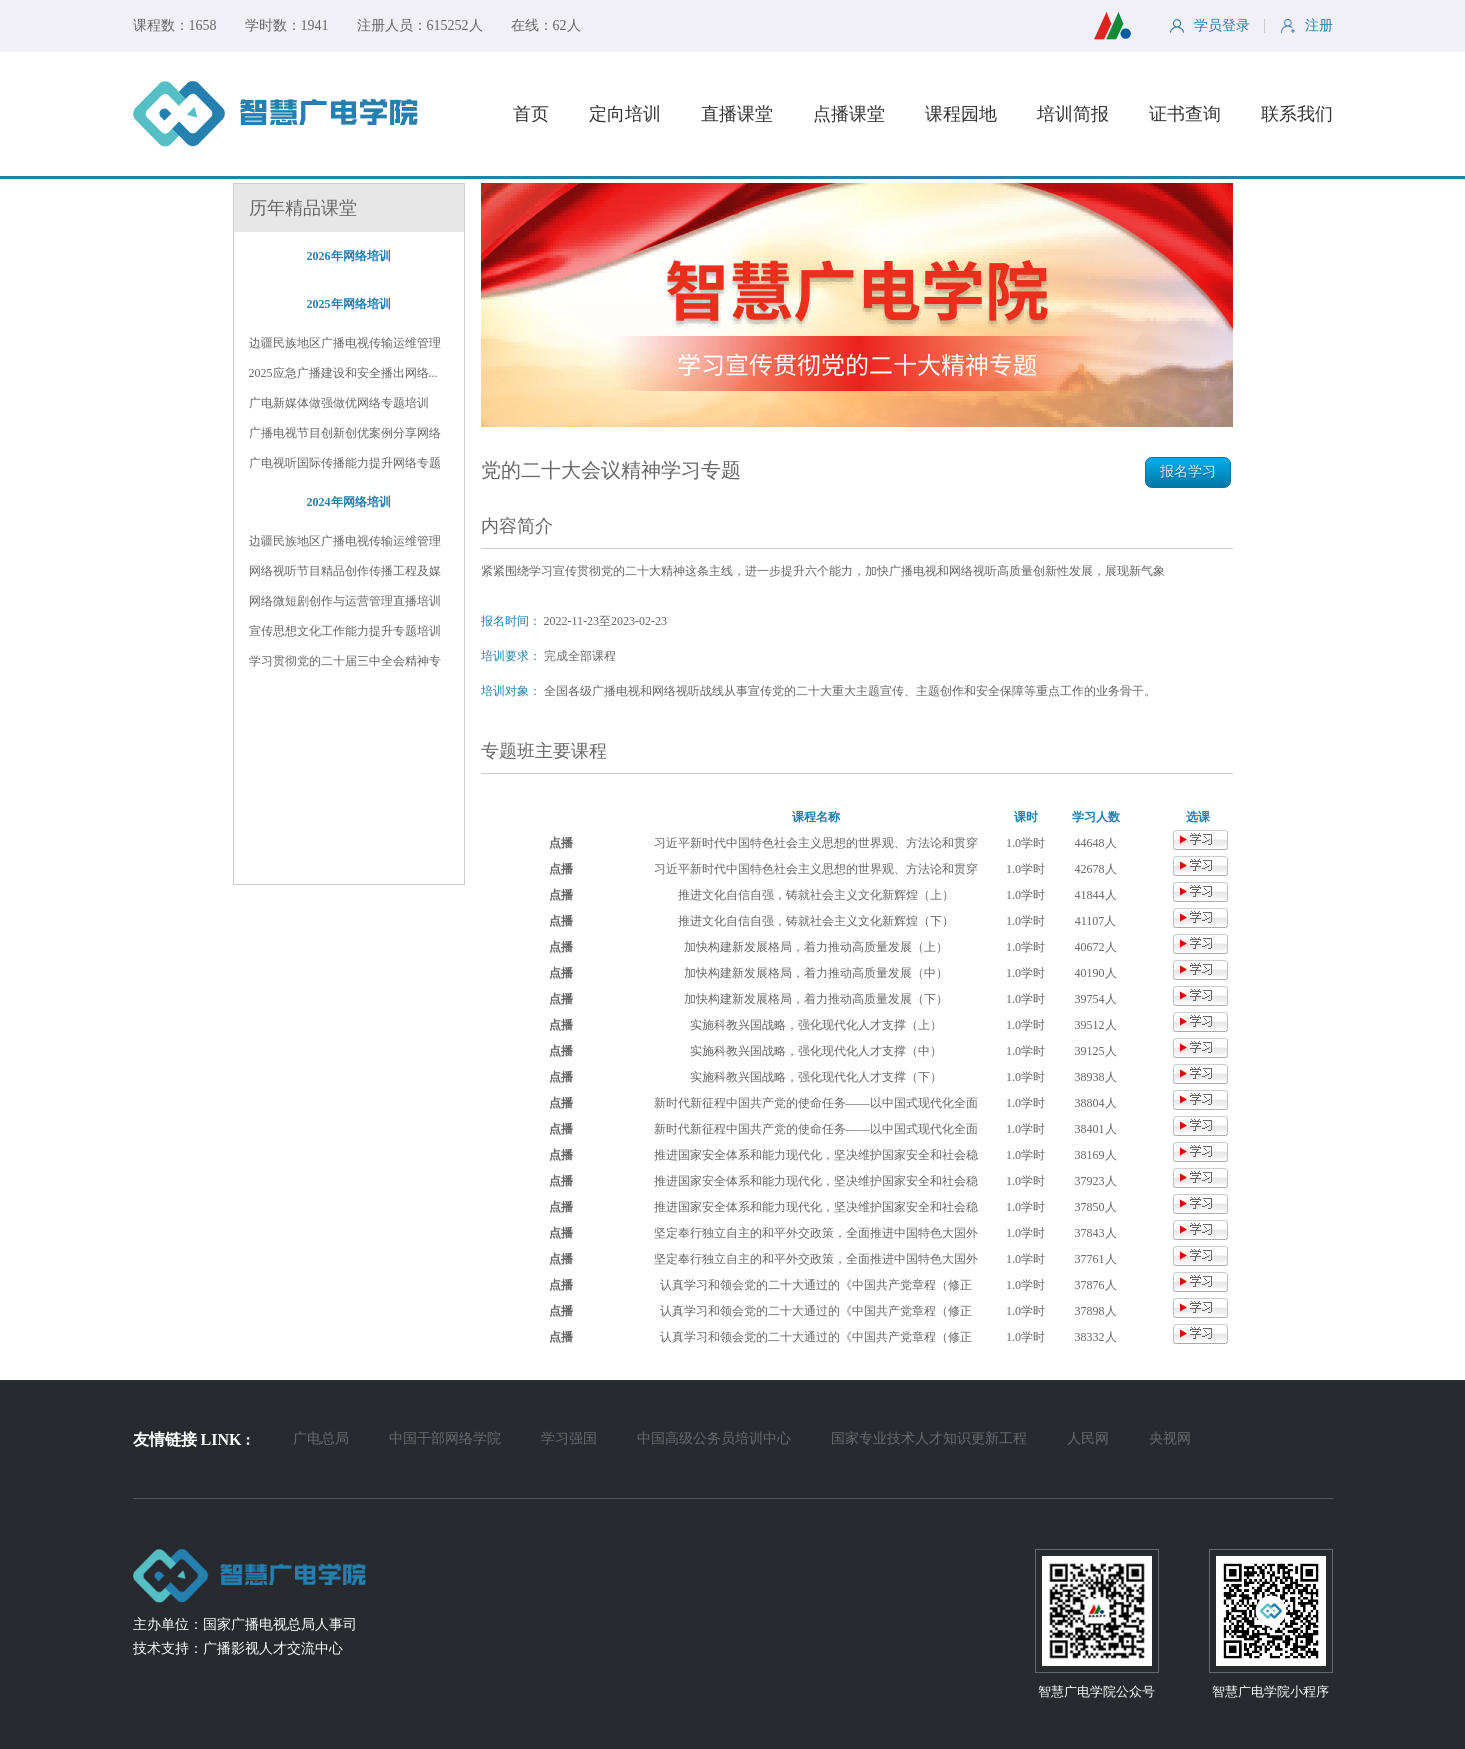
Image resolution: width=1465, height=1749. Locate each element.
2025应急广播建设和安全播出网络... (343, 373)
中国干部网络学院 (445, 1438)
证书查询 (1185, 114)
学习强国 (569, 1438)
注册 (1306, 26)
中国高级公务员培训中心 (714, 1438)
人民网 (1088, 1438)
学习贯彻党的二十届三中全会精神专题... (345, 662)
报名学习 (1188, 471)
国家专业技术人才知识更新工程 (929, 1438)
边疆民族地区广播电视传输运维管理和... (345, 344)
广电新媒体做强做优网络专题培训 (339, 403)
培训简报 (1073, 114)
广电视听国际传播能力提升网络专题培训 (345, 464)
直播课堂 (737, 114)
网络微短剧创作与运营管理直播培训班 (345, 602)
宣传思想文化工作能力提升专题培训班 (345, 632)
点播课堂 (849, 114)
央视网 (1170, 1438)
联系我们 (1297, 114)
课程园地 (961, 114)
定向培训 (625, 114)
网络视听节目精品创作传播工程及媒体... (345, 572)
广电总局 (321, 1438)
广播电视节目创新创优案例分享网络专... (345, 434)
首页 (531, 114)
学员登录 (1209, 26)
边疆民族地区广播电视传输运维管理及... (345, 542)
